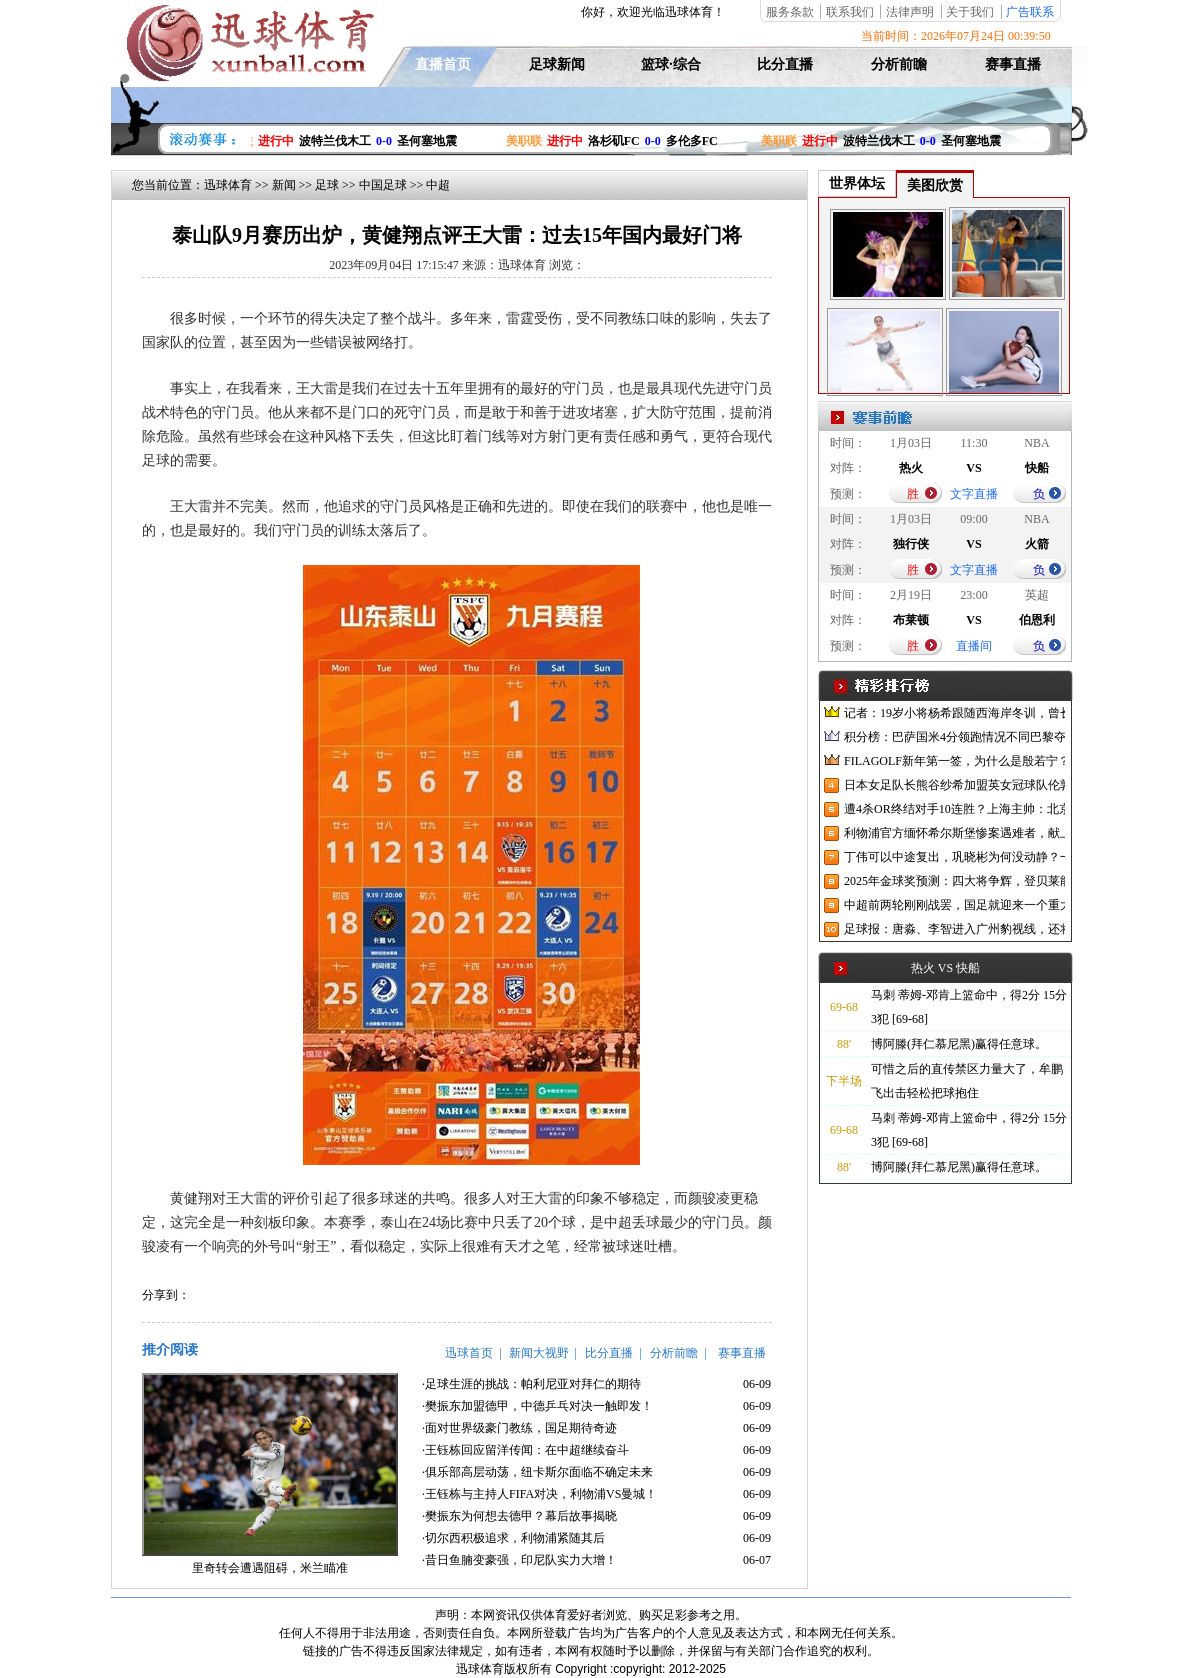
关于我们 (970, 12)
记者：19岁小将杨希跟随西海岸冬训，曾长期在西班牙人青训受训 (954, 713)
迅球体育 (228, 185)
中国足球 (383, 185)
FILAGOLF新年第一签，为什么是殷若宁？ (954, 761)
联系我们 (850, 12)
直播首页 (443, 64)
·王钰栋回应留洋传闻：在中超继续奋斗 (525, 1450)
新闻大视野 (539, 1353)
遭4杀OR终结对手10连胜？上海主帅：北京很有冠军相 (954, 809)
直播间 (974, 646)
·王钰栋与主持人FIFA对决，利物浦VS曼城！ (539, 1494)
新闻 (284, 185)
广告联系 (1030, 12)
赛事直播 (1013, 64)
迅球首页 (469, 1353)
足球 (327, 185)
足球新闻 (557, 64)
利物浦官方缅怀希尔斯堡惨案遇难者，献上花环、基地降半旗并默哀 (954, 833)
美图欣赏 (935, 185)
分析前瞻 (899, 64)
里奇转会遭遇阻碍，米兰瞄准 (270, 1568)
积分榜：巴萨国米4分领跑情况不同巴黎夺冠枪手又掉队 (954, 737)
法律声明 (910, 12)
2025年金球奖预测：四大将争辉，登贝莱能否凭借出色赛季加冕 (954, 881)
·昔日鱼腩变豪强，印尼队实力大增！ (519, 1560)
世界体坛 (857, 183)
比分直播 (785, 64)
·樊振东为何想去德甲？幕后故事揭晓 (519, 1516)
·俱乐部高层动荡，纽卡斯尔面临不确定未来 (537, 1472)
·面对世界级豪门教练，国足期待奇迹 (519, 1428)
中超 (438, 185)
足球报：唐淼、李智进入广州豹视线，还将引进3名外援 (954, 929)
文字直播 (974, 494)
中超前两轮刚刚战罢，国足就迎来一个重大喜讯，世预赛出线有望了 (954, 905)
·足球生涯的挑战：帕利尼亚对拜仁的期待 (531, 1384)
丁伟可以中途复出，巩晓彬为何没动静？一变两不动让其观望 (954, 857)
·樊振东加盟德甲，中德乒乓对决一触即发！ (537, 1406)
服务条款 (790, 12)
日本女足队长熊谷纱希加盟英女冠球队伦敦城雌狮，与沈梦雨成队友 (954, 785)
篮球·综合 (671, 64)
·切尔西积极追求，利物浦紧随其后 (513, 1538)
